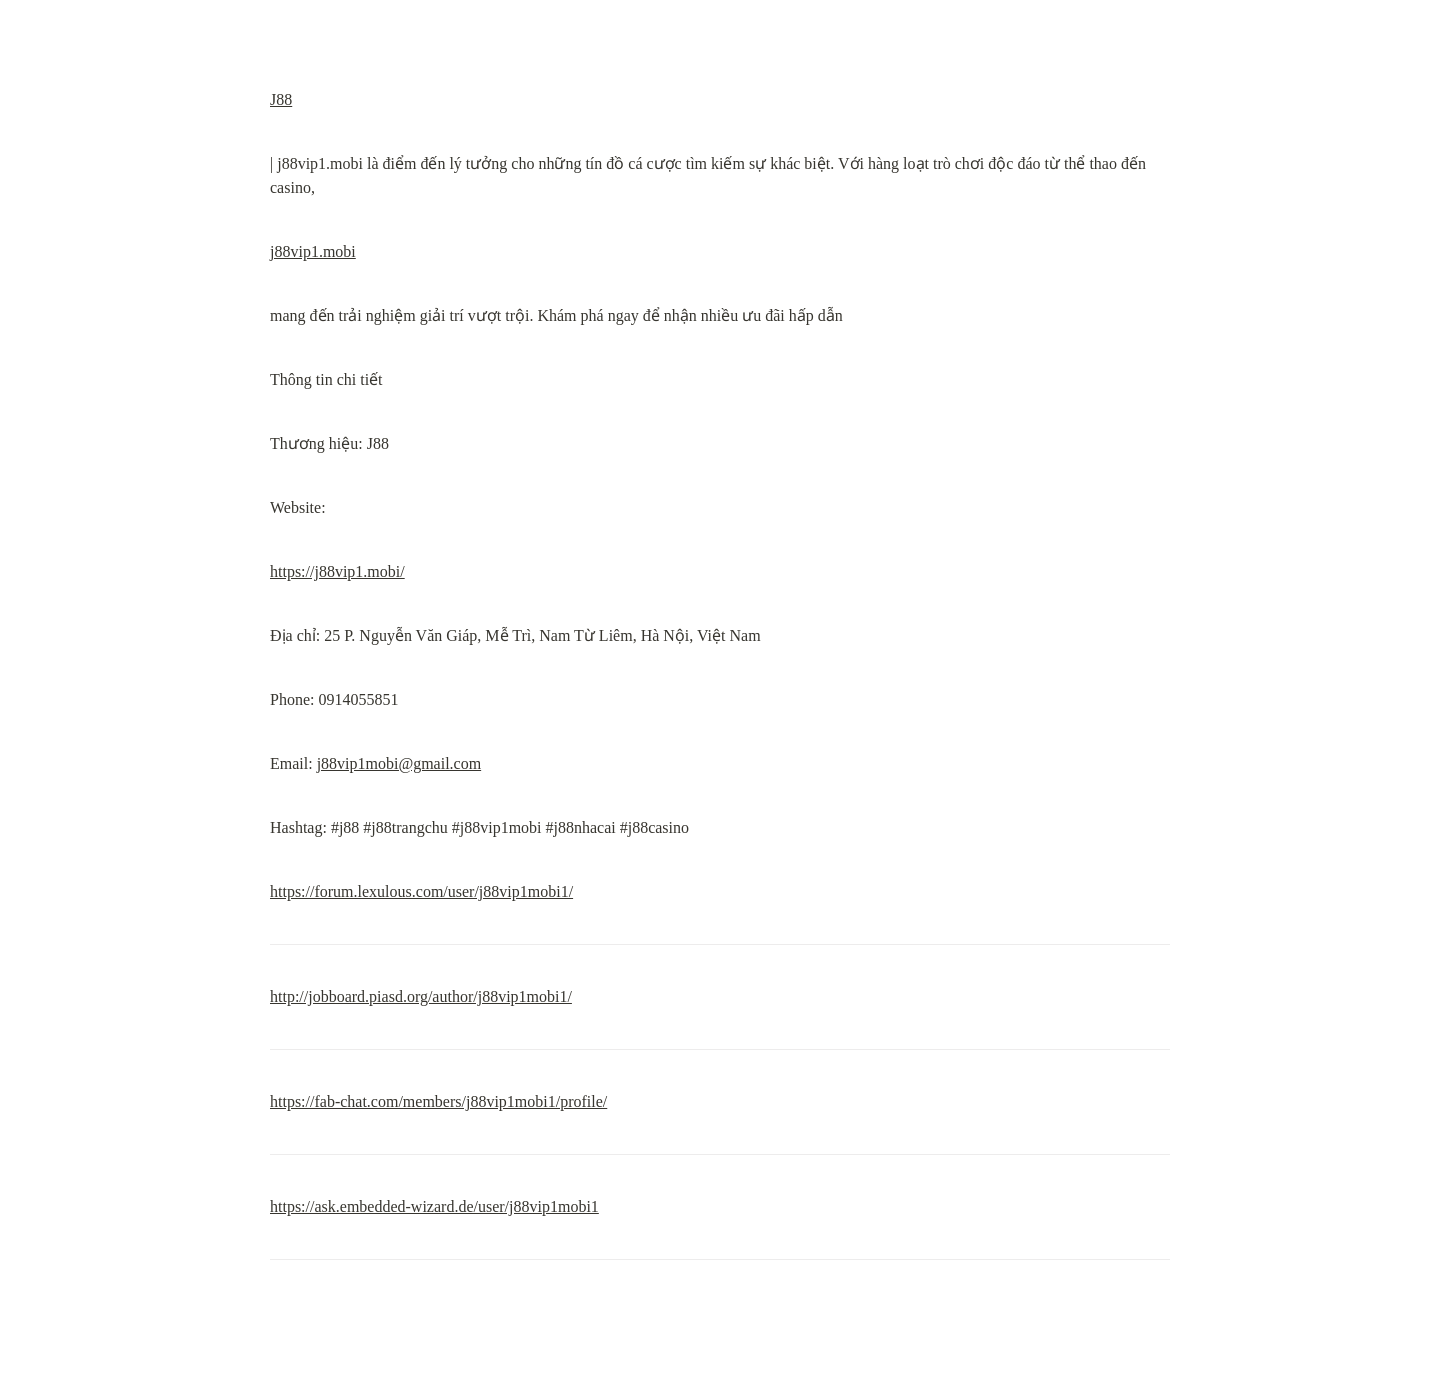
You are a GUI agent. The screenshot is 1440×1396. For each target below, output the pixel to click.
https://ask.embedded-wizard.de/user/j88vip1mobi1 (434, 1206)
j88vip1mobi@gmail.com (399, 763)
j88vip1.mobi (313, 251)
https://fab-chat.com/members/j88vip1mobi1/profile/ (438, 1101)
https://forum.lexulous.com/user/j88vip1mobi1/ (421, 891)
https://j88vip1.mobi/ (337, 571)
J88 (281, 99)
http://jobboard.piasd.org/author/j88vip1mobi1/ (421, 996)
